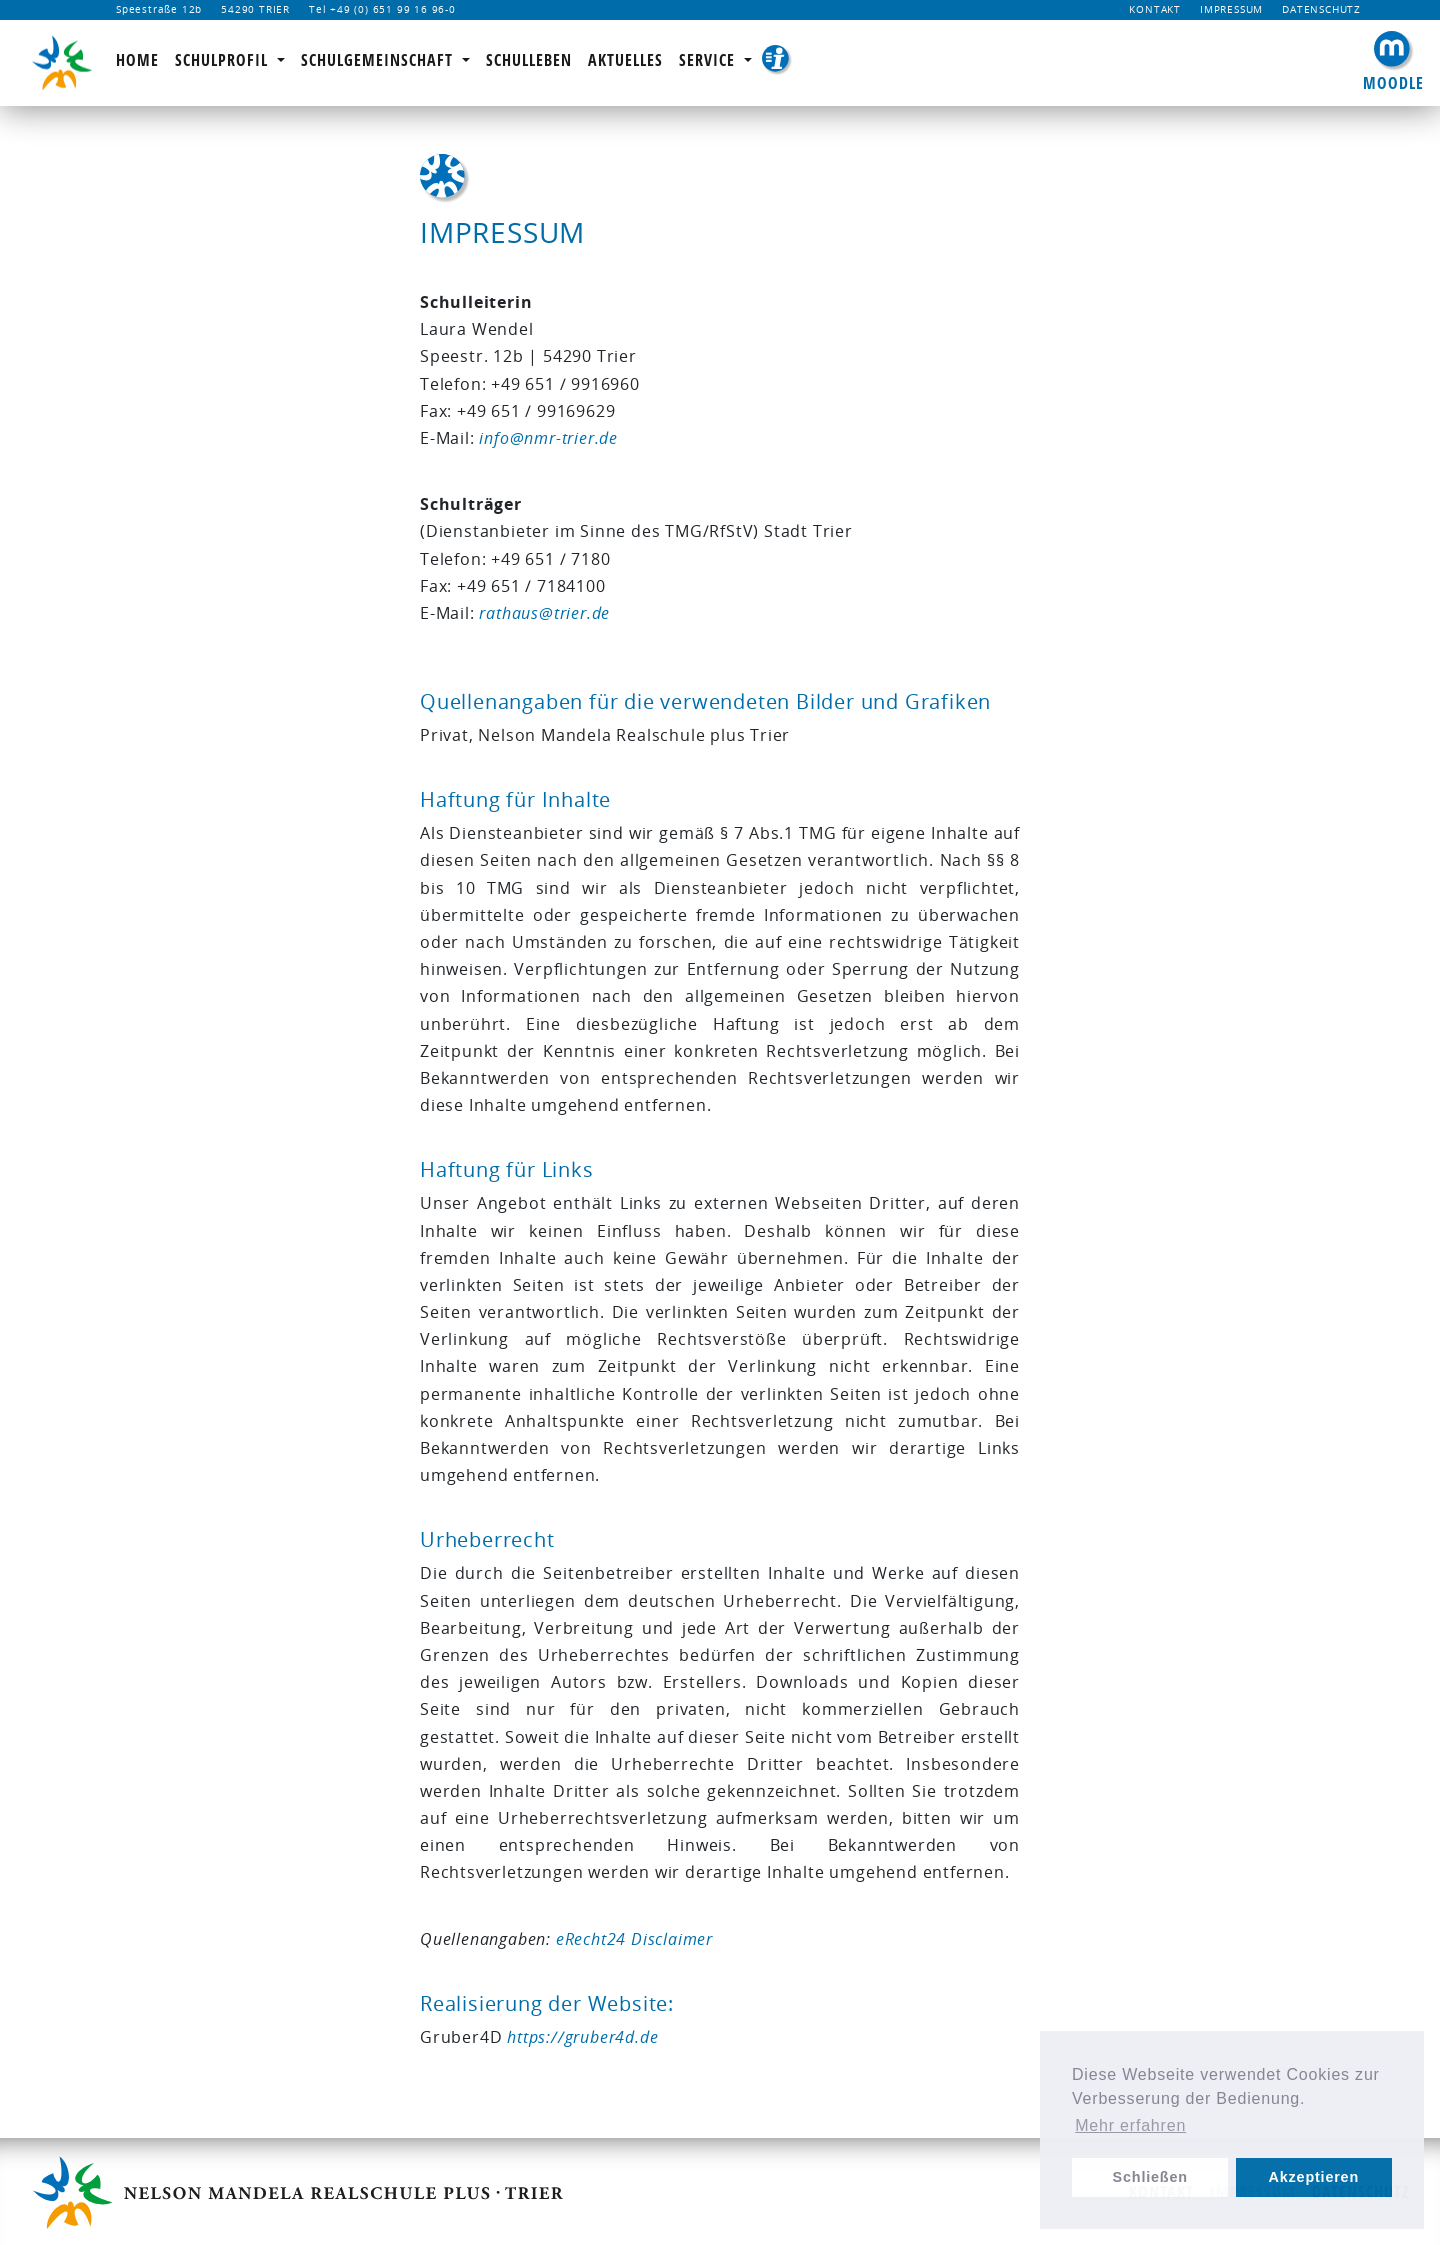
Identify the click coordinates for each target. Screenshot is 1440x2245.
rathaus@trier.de (544, 613)
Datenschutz (1321, 9)
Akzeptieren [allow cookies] (1314, 2177)
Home (137, 60)
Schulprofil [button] (224, 60)
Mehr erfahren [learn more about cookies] (1130, 2125)
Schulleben (529, 60)
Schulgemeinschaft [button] (379, 60)
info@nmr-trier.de (548, 438)
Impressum (1231, 9)
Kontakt (1155, 9)
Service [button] (719, 60)
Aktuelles (625, 60)
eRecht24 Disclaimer (634, 1939)
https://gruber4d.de (582, 2037)
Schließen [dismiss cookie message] (1150, 2177)
